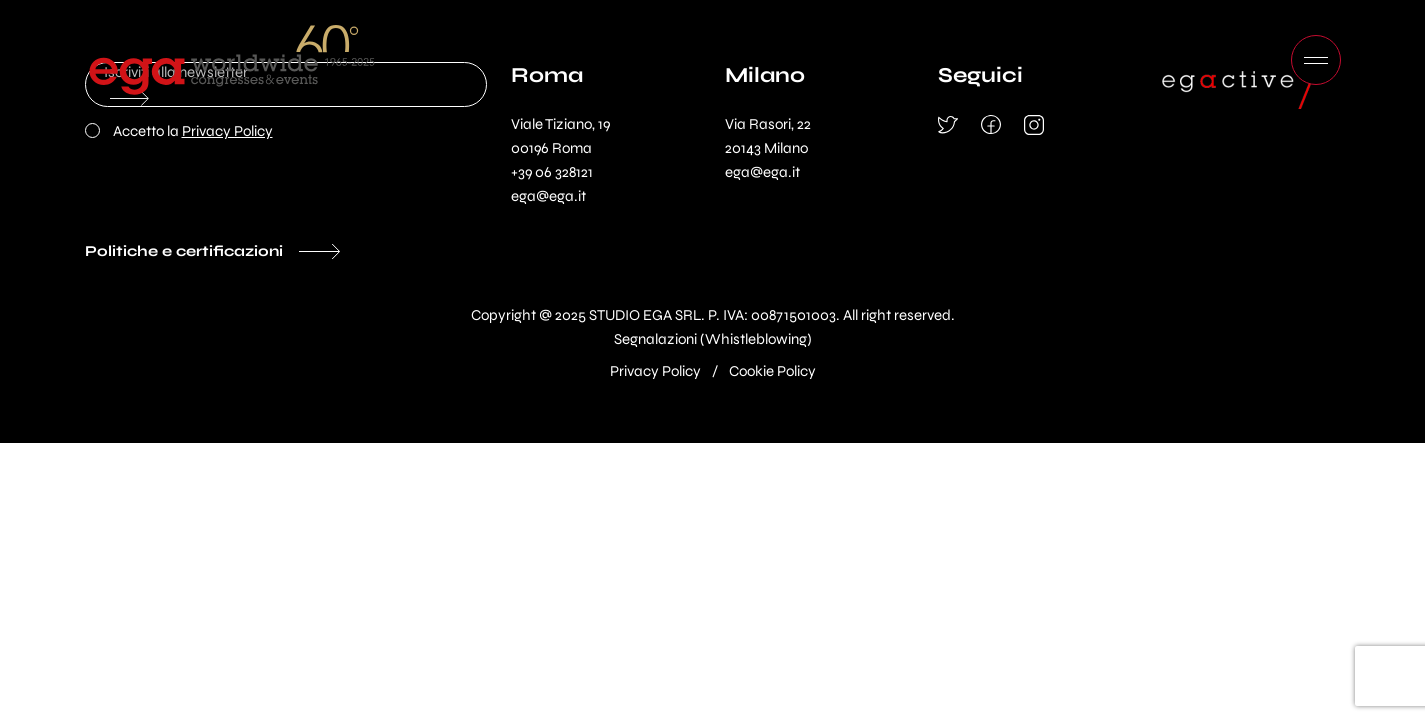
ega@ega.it (548, 196)
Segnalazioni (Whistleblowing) (713, 339)
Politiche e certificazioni (184, 251)
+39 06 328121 (552, 172)
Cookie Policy (772, 371)
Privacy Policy (227, 131)
